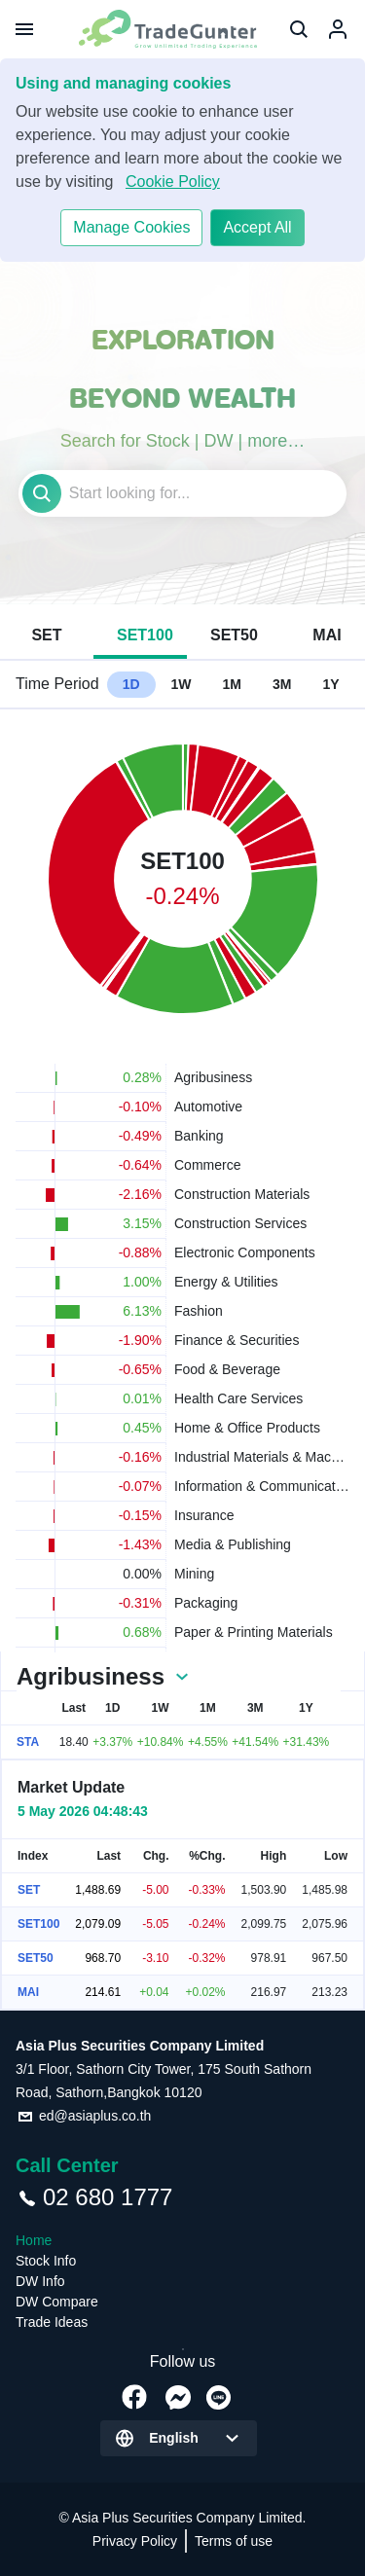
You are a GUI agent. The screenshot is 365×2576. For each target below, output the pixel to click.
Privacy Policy (134, 2541)
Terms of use (234, 2541)
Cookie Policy (173, 181)
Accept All (257, 227)
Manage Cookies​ (131, 227)
